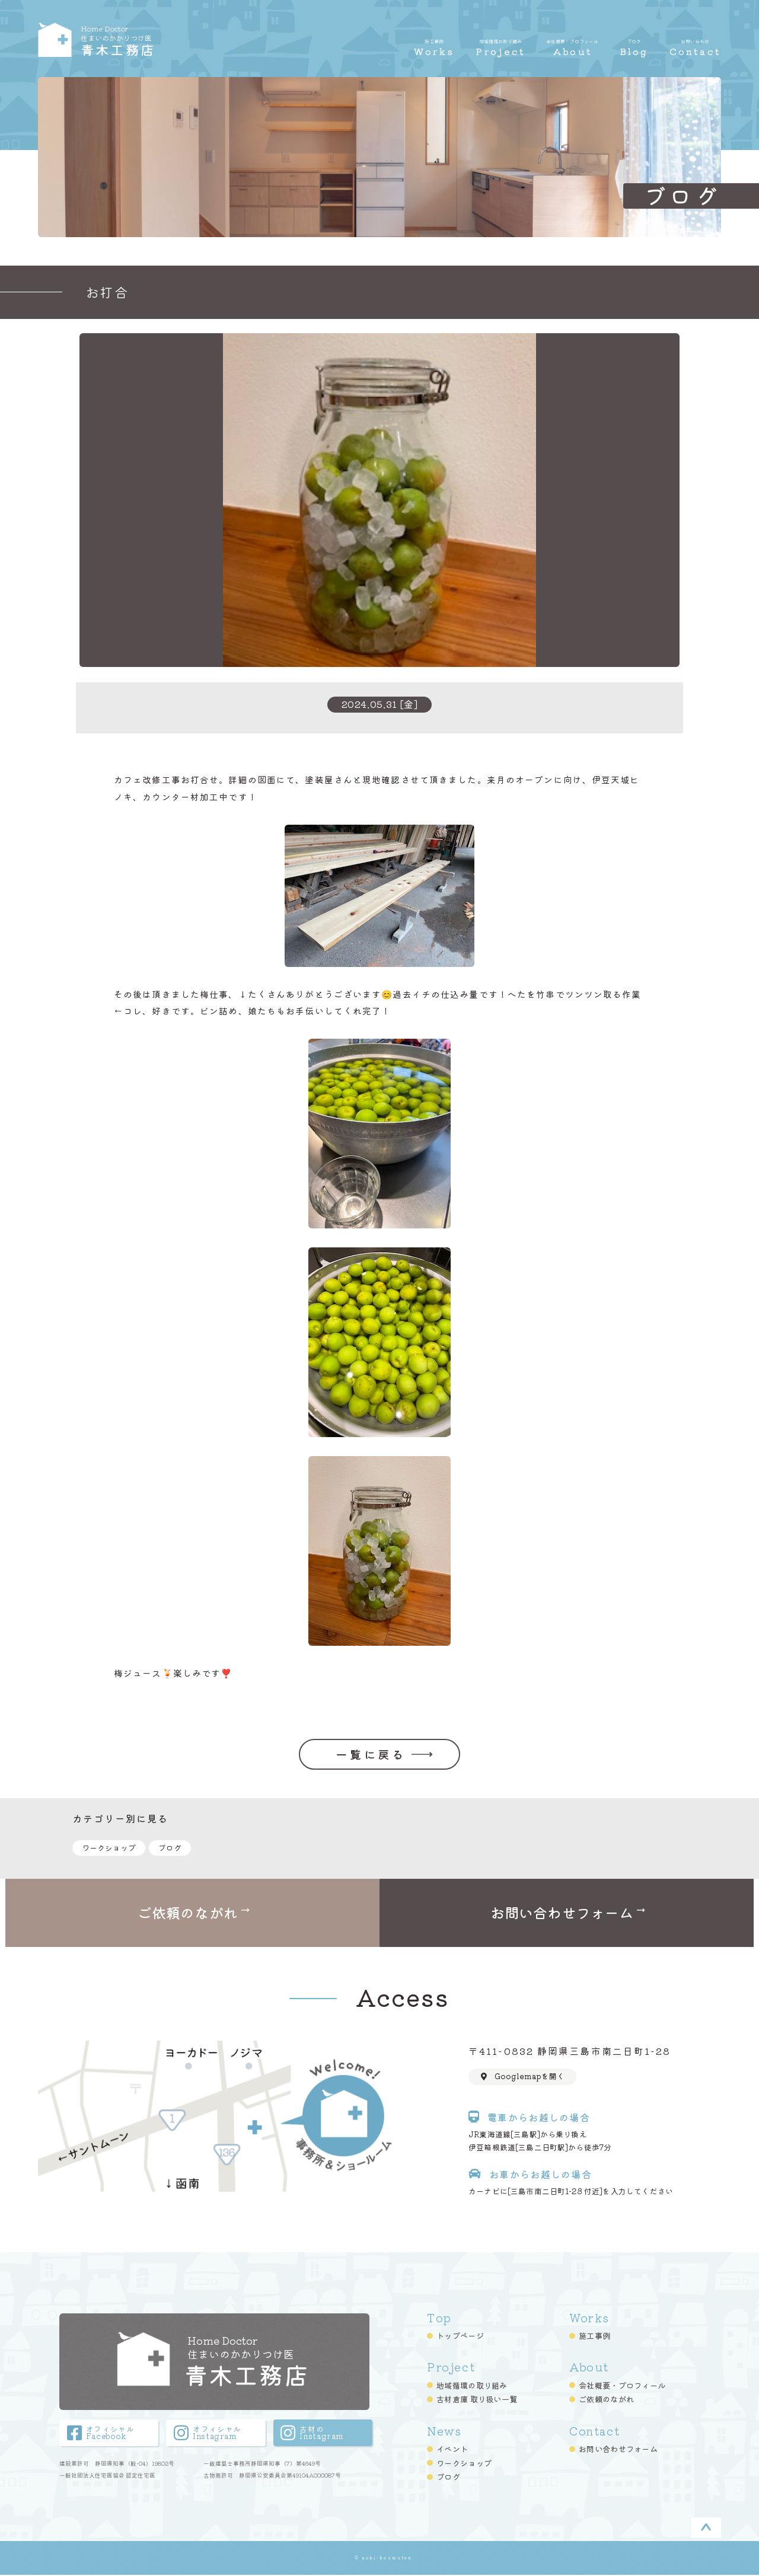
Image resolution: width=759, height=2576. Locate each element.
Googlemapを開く (523, 2077)
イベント (452, 2450)
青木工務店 (157, 40)
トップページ (460, 2337)
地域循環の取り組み (472, 2387)
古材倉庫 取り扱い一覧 (477, 2401)
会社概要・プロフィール (622, 2387)
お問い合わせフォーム (618, 2450)
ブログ (169, 1848)
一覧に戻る (371, 1754)
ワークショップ (109, 1848)
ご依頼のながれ (606, 2401)
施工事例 (594, 2337)
